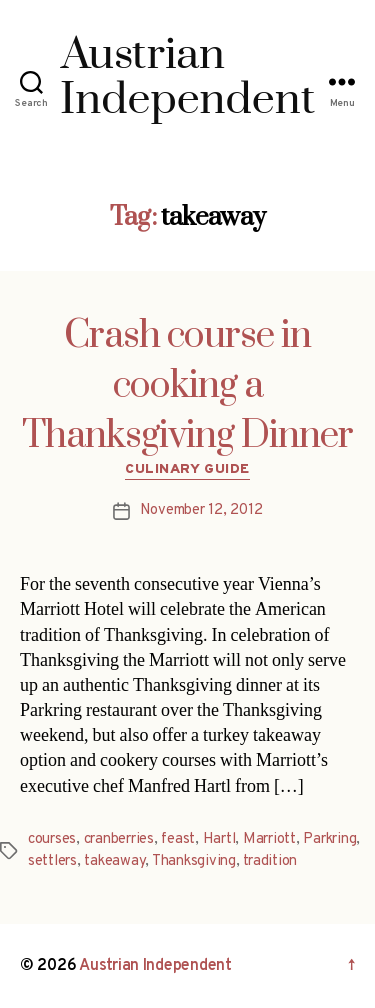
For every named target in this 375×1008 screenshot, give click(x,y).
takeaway (114, 861)
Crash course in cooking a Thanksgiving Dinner (187, 386)
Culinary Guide (187, 469)
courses (52, 839)
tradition (270, 861)
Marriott (269, 839)
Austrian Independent (155, 966)
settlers (52, 861)
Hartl (219, 839)
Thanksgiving (194, 861)
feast (178, 839)
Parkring (329, 839)
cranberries (119, 839)
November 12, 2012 (201, 510)
